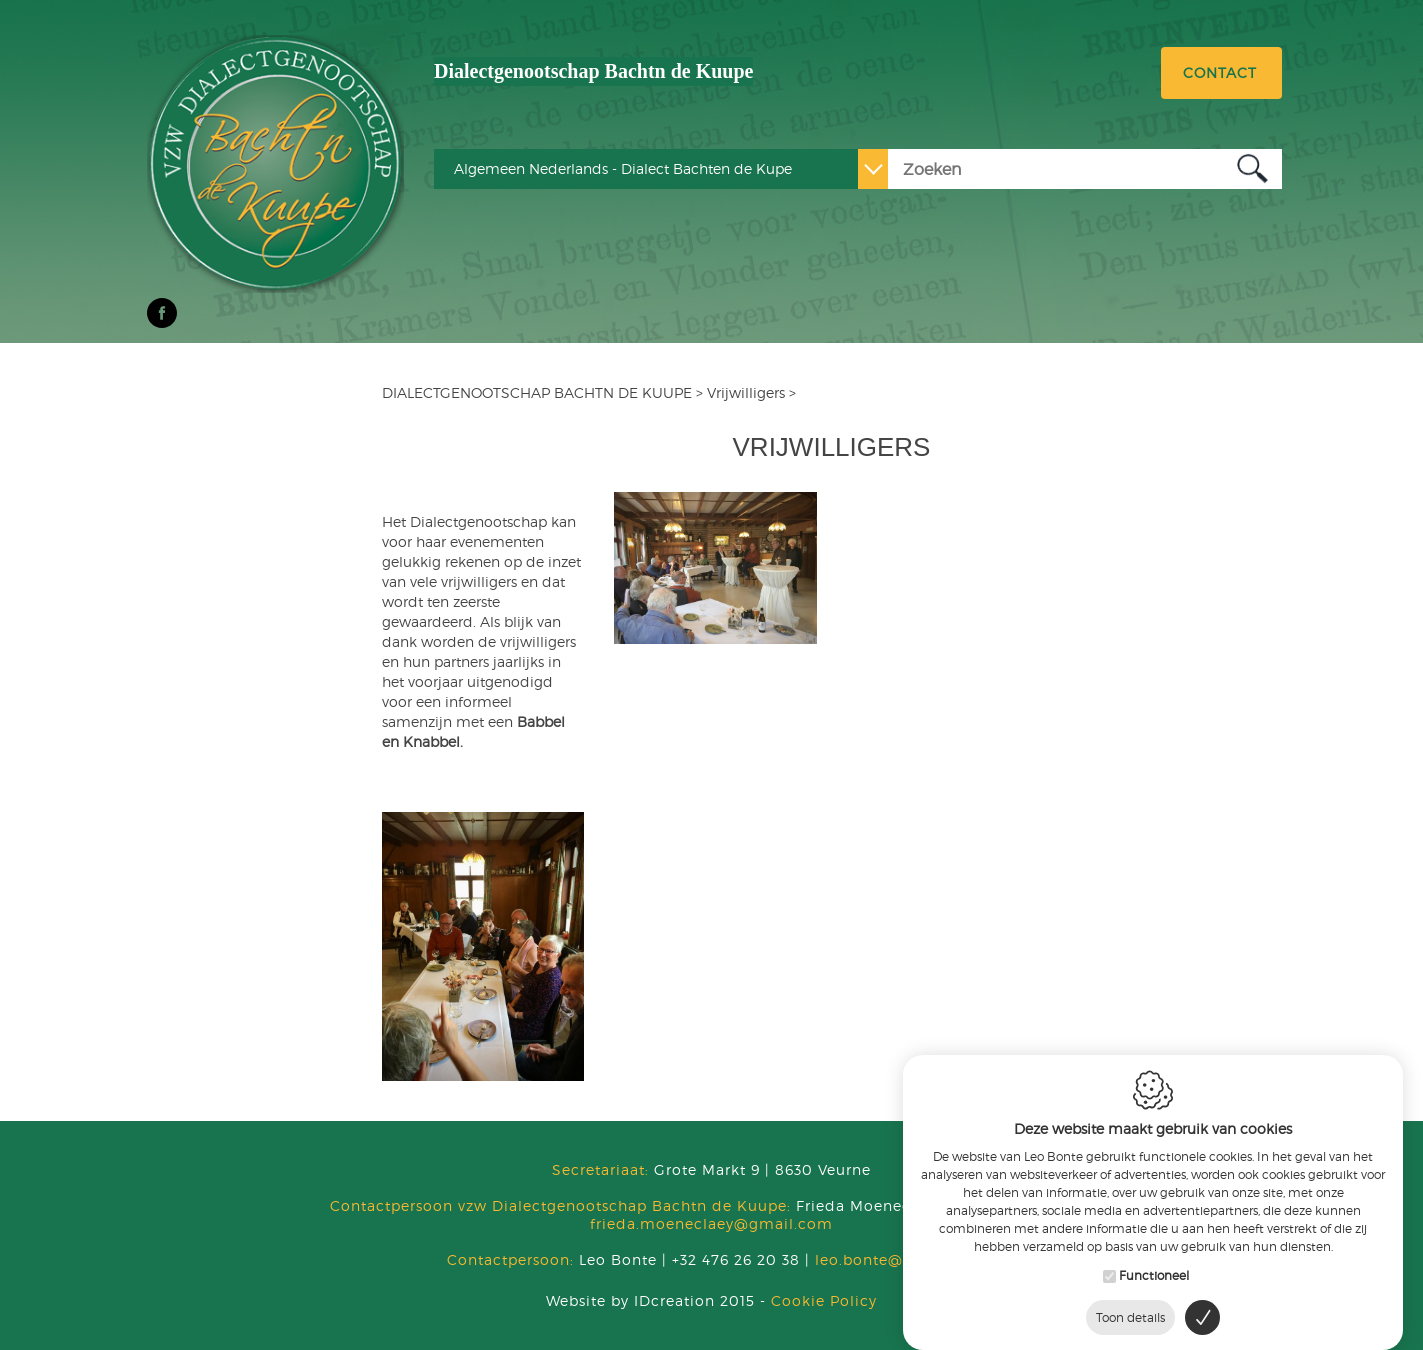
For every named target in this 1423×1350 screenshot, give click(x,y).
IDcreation (630, 1300)
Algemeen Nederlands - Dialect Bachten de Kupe (623, 168)
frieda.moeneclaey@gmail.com (711, 1223)
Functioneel (1154, 1266)
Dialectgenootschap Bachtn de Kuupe (593, 71)
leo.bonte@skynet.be (895, 1259)
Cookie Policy (824, 1300)
